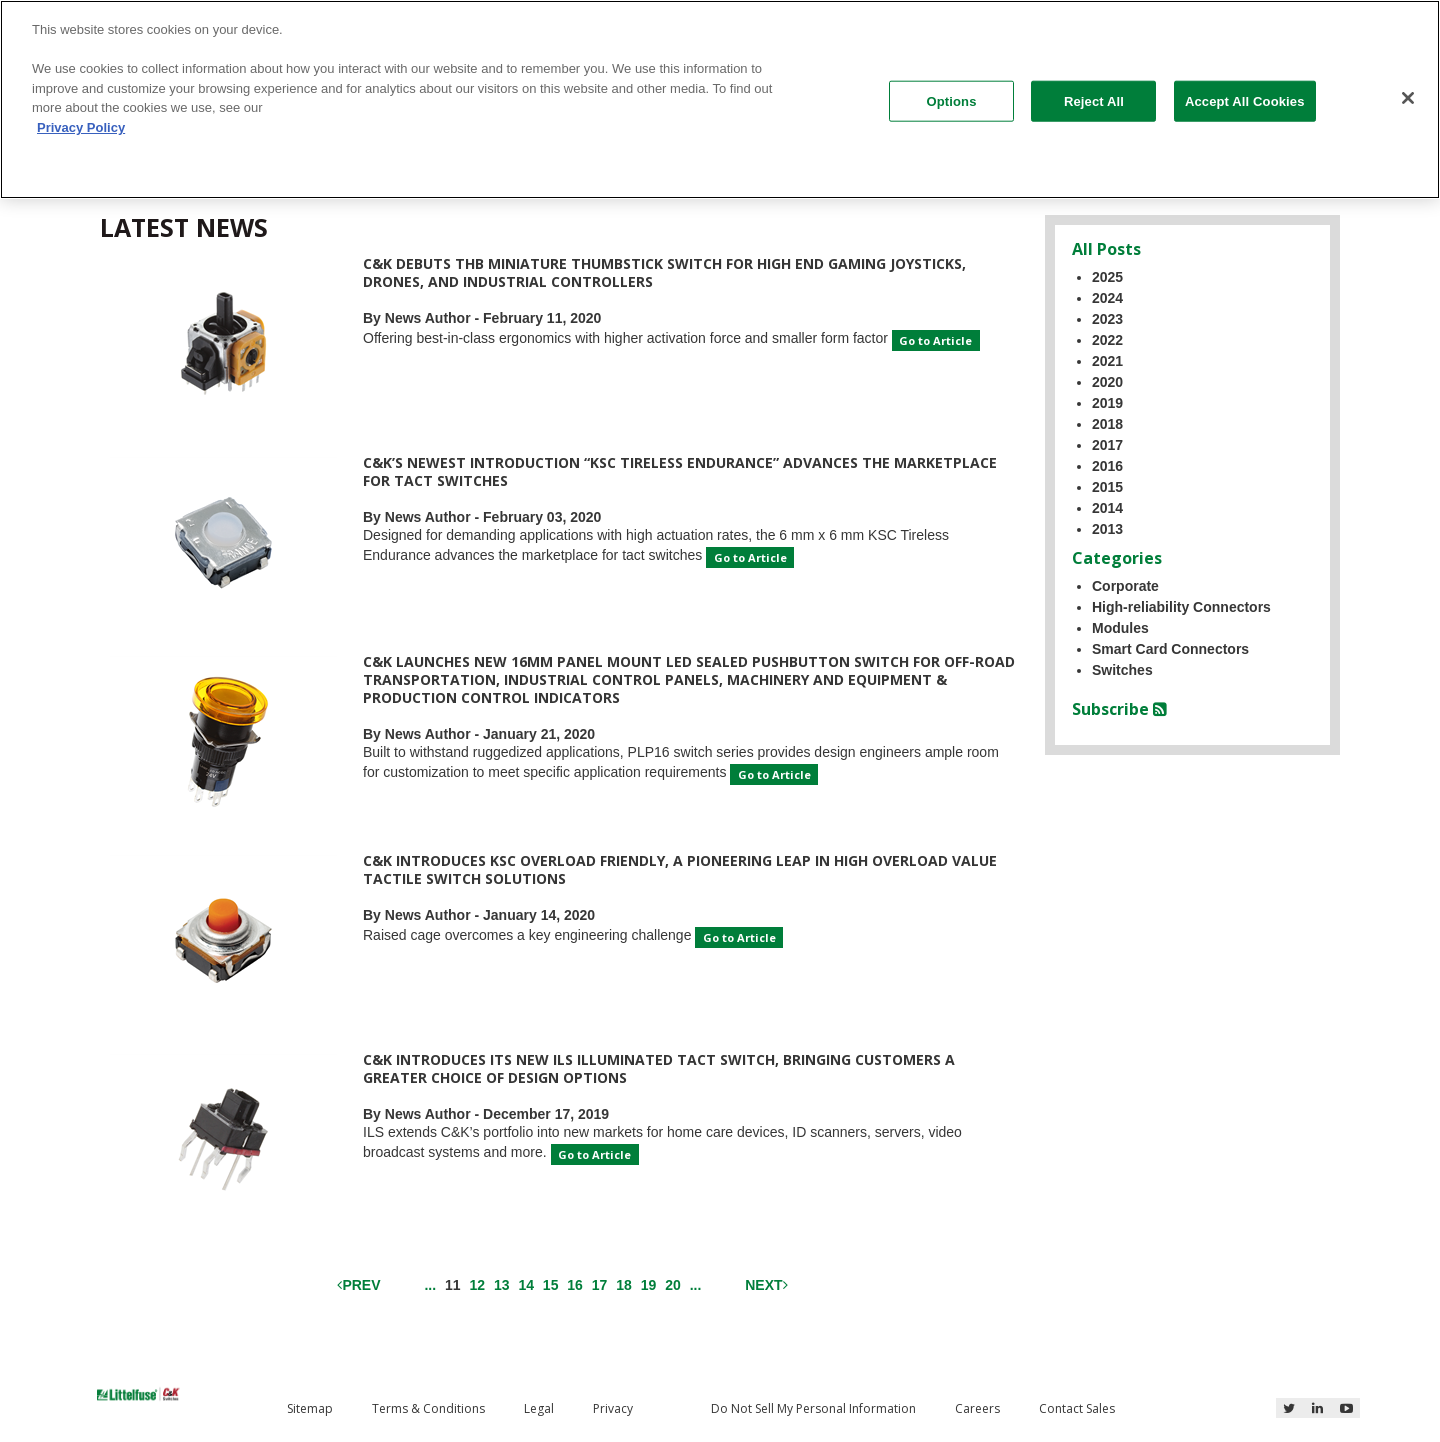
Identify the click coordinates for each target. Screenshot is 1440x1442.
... (430, 1285)
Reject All (1094, 100)
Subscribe (1119, 709)
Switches (1122, 670)
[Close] (1408, 98)
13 (502, 1285)
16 (575, 1285)
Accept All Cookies (1245, 100)
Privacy (613, 1408)
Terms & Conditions (428, 1408)
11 (454, 1284)
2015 (1107, 487)
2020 (1107, 382)
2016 (1107, 466)
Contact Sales (1077, 1408)
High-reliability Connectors (1181, 607)
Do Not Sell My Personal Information (813, 1408)
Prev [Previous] (358, 1285)
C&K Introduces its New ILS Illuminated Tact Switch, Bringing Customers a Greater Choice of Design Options (659, 1068)
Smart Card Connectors (1170, 649)
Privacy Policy (81, 127)
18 (624, 1285)
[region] (720, 99)
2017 (1107, 445)
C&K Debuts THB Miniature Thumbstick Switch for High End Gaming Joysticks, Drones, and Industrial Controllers (664, 272)
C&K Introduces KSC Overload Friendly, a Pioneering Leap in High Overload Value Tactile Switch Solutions (680, 869)
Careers (977, 1408)
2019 (1107, 403)
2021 (1107, 361)
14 (526, 1285)
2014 (1107, 508)
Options (952, 100)
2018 (1107, 424)
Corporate (1125, 586)
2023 (1107, 319)
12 (477, 1285)
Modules (1120, 628)
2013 (1107, 529)
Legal (539, 1408)
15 (551, 1285)
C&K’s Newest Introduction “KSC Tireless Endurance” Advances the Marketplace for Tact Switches (680, 471)
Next (766, 1285)
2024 (1107, 298)
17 (600, 1285)
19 (649, 1285)
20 (673, 1285)
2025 (1107, 277)
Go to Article (935, 340)
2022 (1107, 340)
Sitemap (310, 1408)
